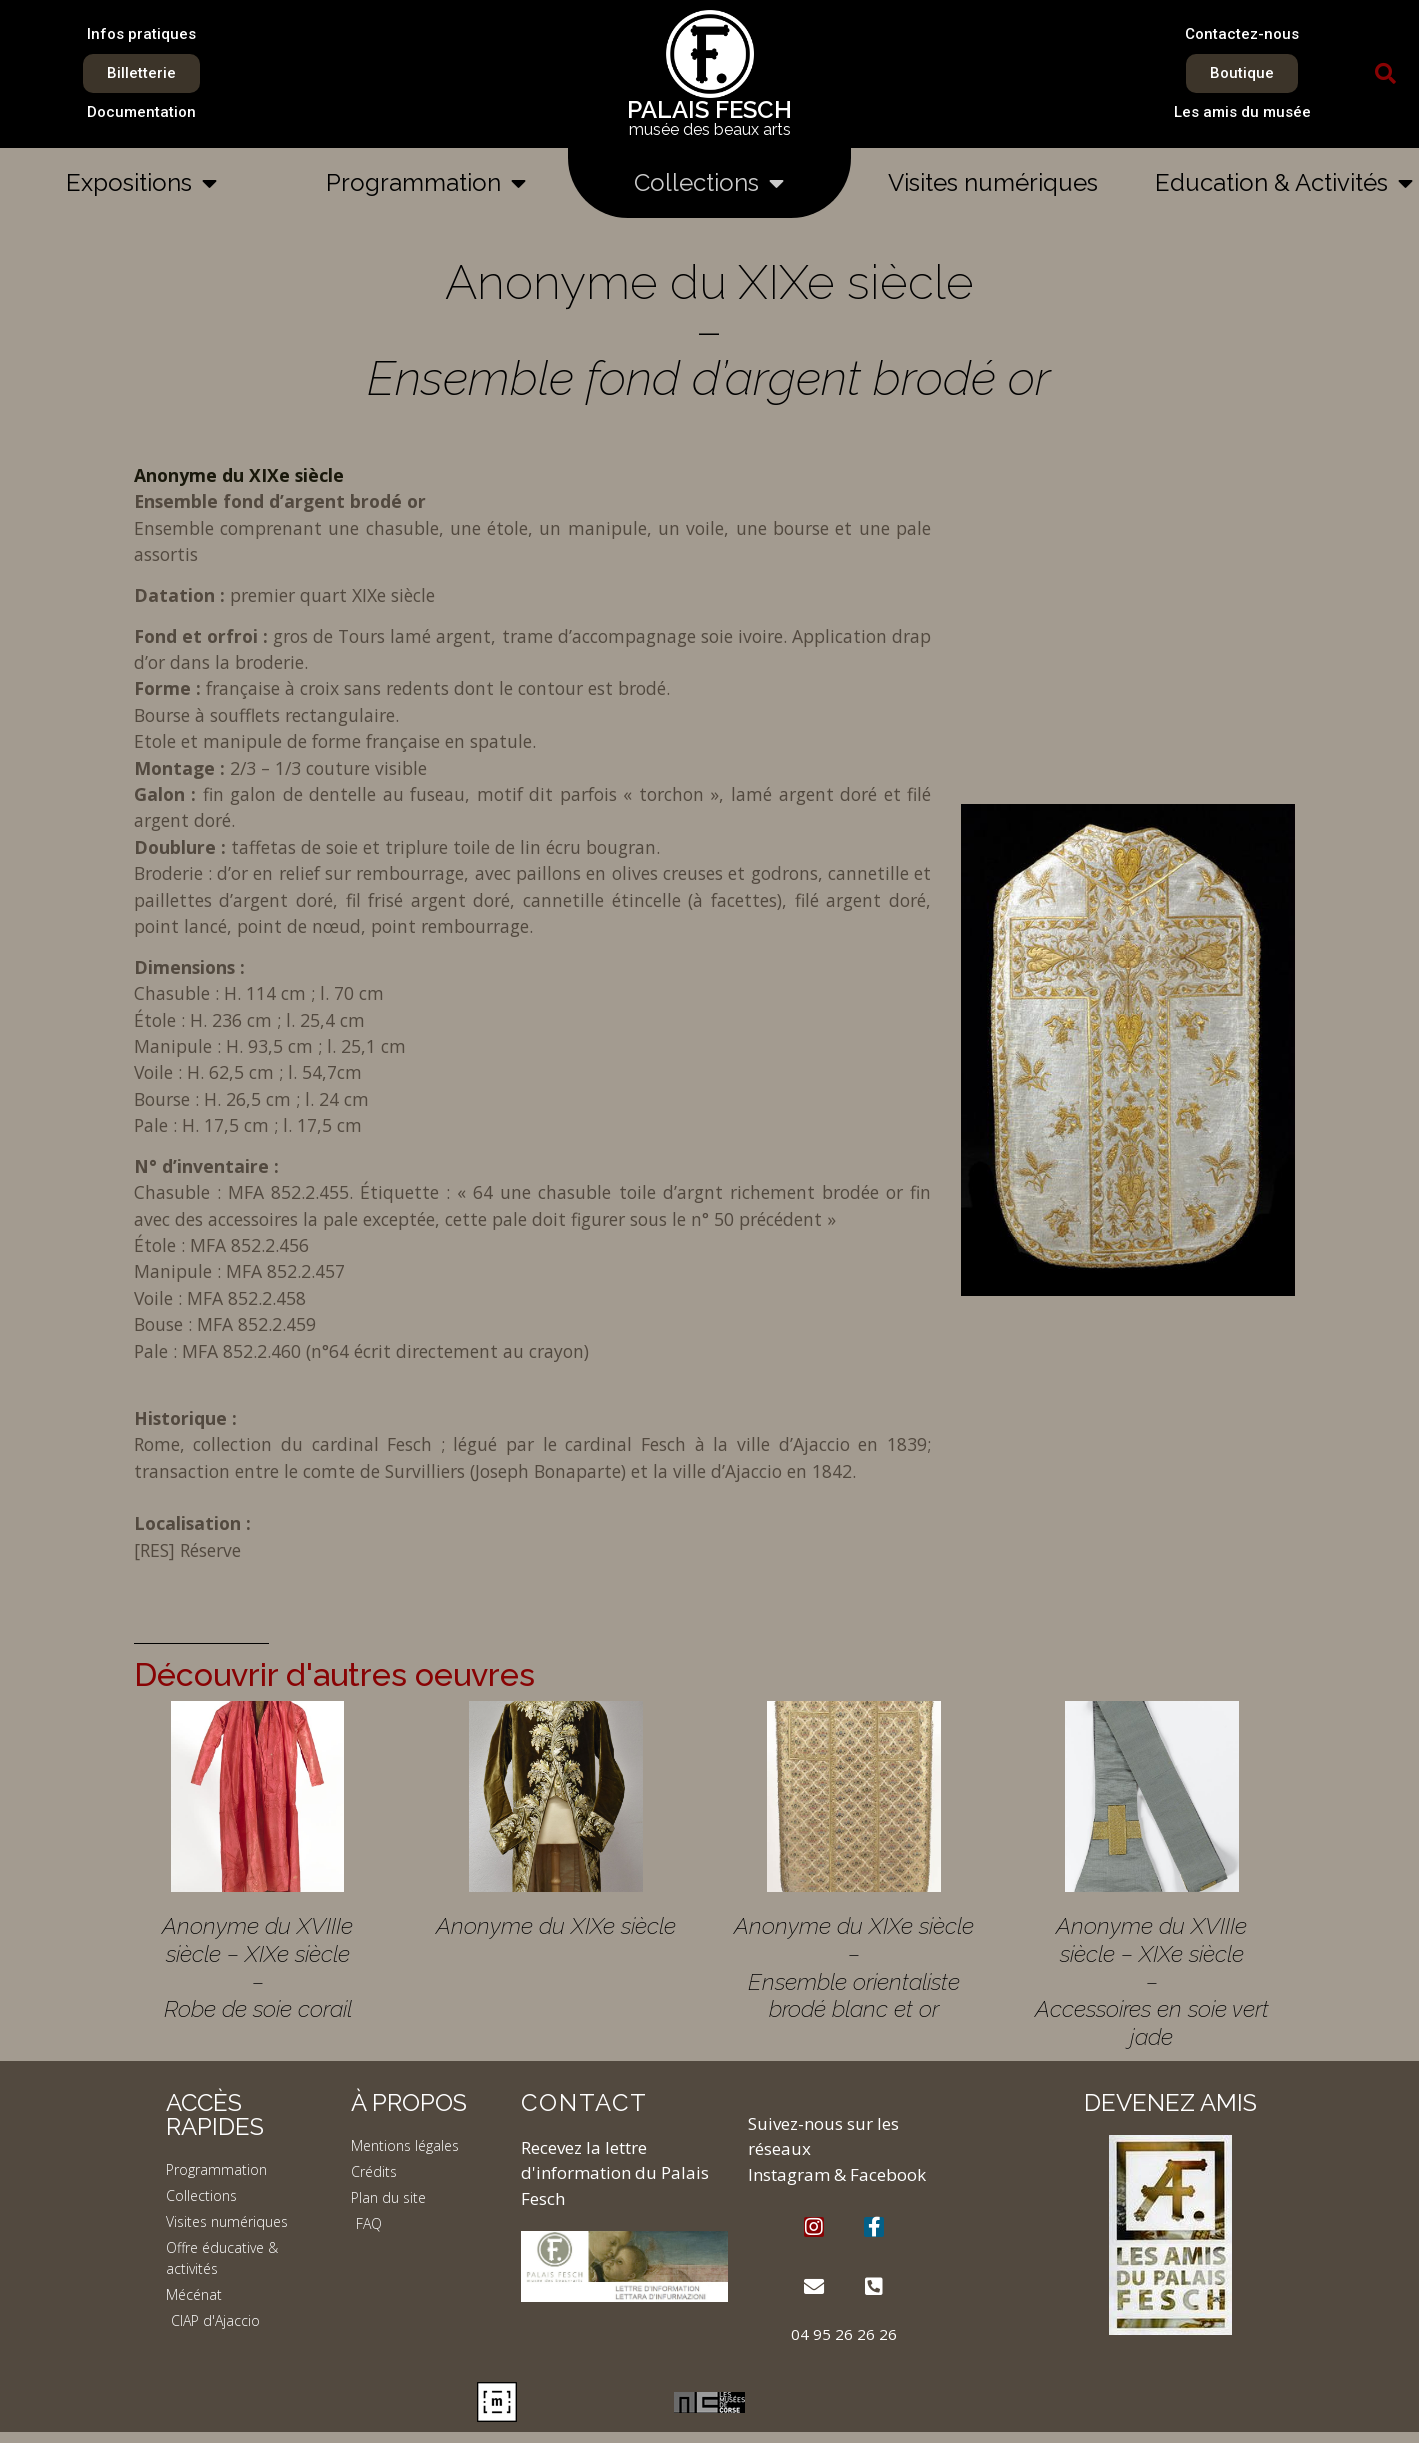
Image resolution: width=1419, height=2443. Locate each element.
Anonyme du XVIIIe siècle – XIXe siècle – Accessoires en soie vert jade (1152, 1981)
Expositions (141, 183)
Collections (709, 183)
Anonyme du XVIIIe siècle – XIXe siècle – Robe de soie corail (257, 1967)
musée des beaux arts (710, 129)
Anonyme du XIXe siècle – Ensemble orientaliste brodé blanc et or (854, 1967)
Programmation (426, 183)
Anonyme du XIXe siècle (239, 475)
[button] (1386, 74)
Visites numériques (993, 182)
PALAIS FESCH (709, 109)
